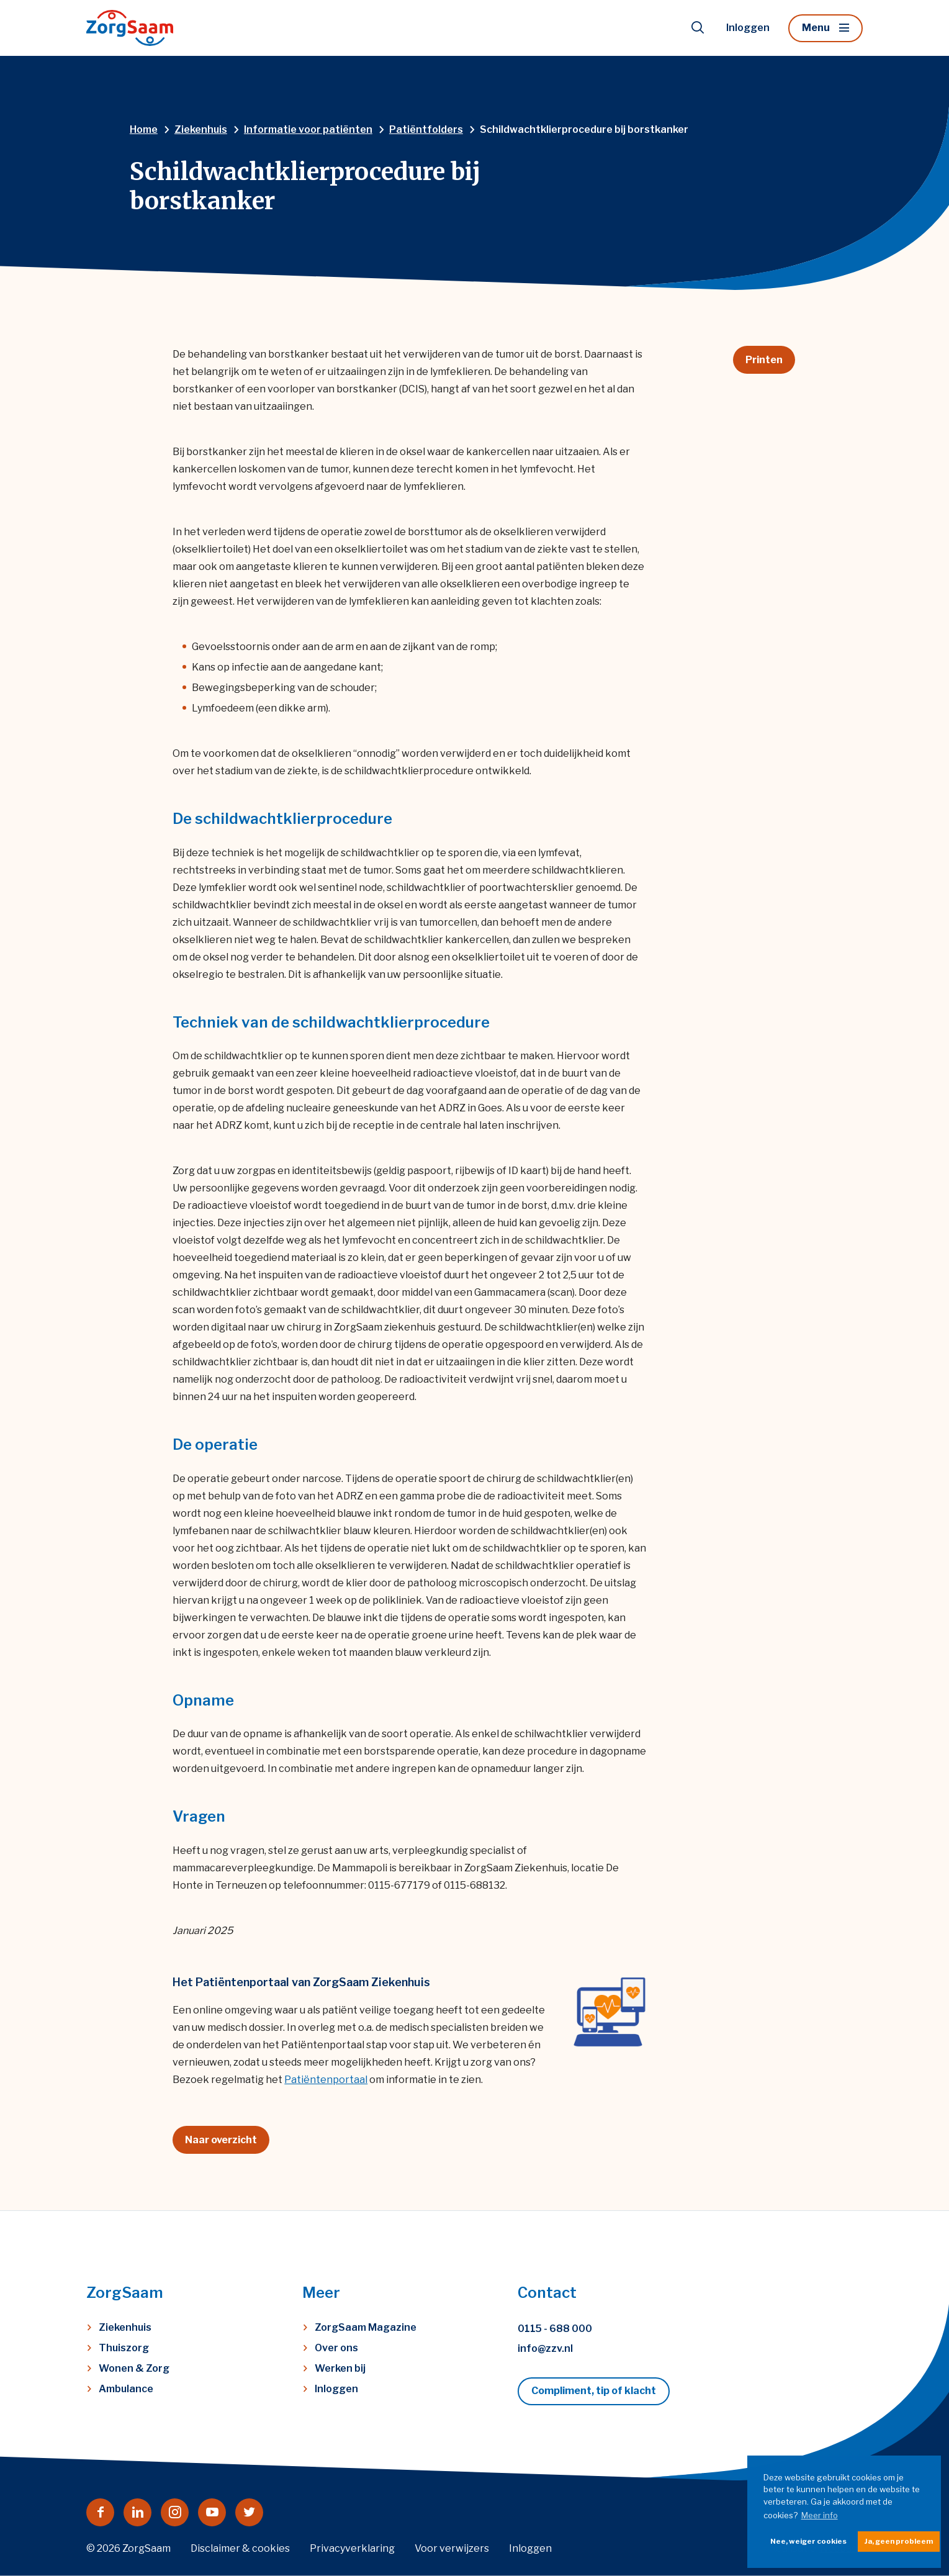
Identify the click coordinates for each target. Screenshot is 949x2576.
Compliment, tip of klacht (593, 2391)
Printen (764, 360)
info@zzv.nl (545, 2348)
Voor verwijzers (452, 2548)
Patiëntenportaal (325, 2080)
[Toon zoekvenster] (698, 28)
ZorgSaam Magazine (365, 2327)
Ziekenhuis (125, 2327)
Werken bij (340, 2368)
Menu (816, 28)
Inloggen (748, 28)
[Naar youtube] (212, 2512)
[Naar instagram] (175, 2512)
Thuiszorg (124, 2348)
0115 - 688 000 (555, 2328)
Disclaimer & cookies (240, 2548)
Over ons (336, 2348)
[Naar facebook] (100, 2512)
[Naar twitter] (249, 2512)
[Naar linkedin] (137, 2512)
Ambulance (126, 2389)
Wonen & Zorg (134, 2368)
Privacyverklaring (352, 2548)
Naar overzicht (221, 2140)
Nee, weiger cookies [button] (808, 2541)
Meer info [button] (819, 2515)
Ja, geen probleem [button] (899, 2541)
